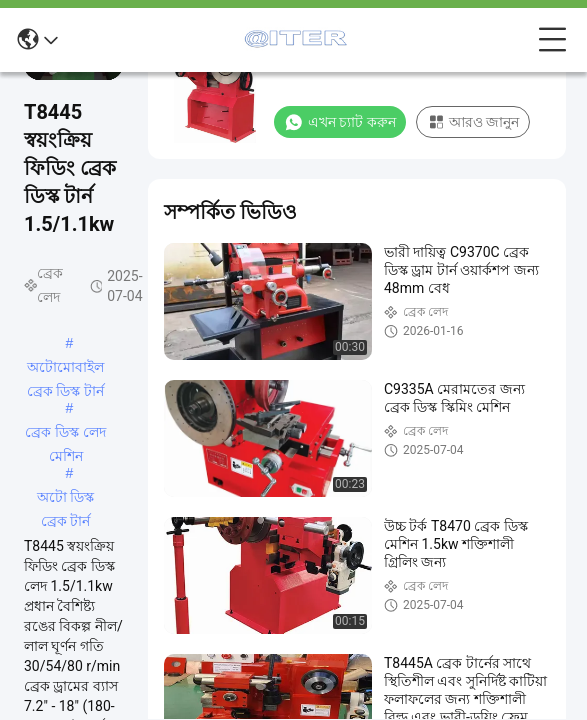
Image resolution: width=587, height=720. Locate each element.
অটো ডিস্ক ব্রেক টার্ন (66, 499)
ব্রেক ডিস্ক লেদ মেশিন (65, 434)
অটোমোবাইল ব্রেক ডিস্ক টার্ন (66, 369)
